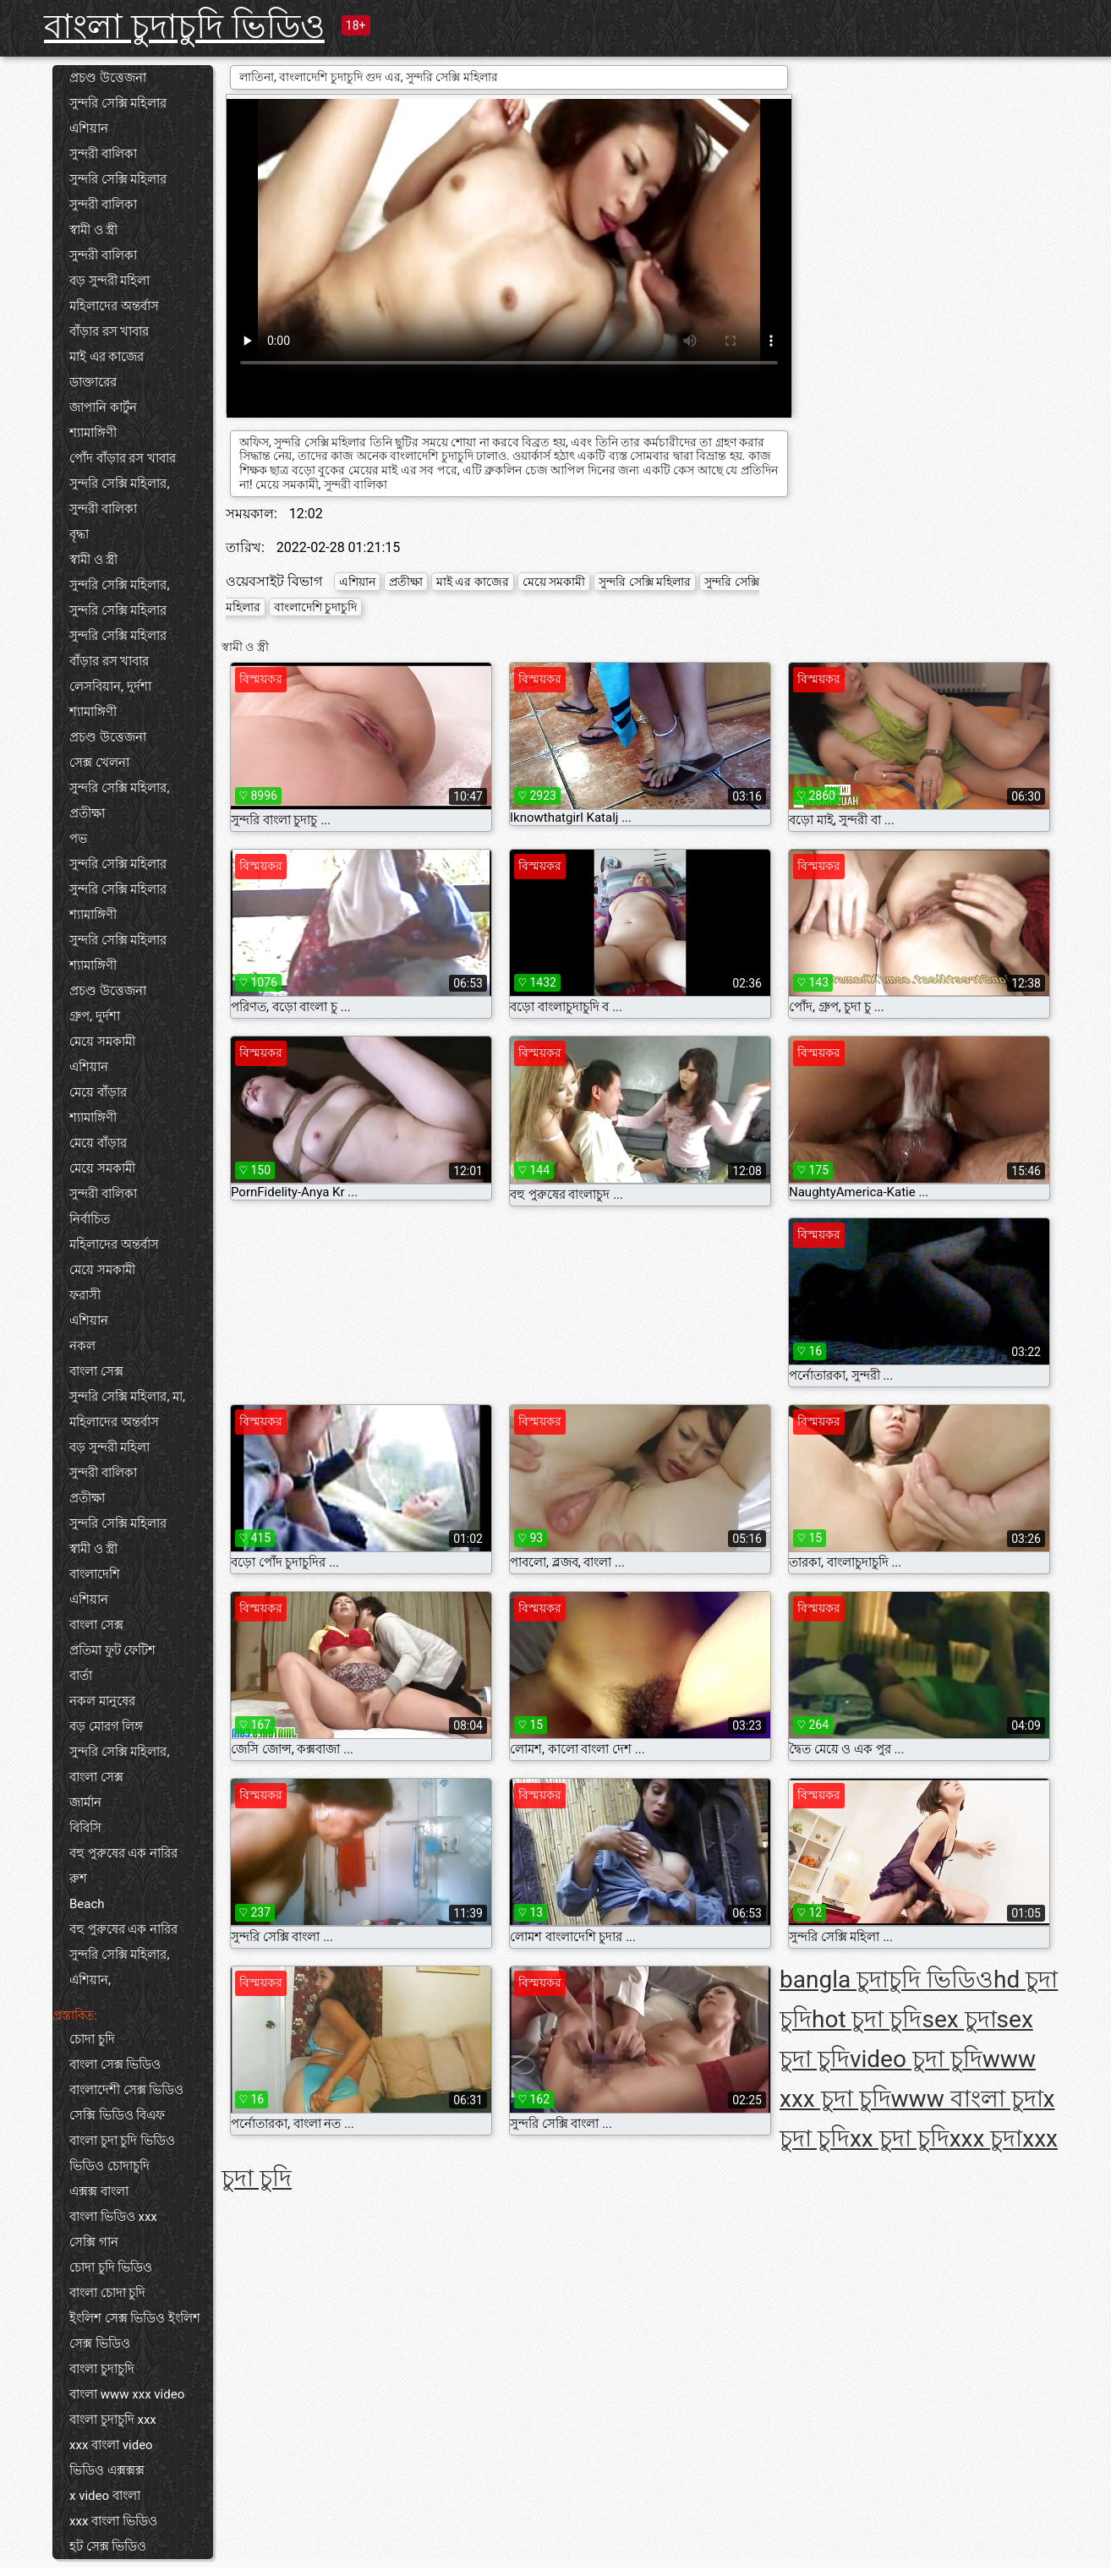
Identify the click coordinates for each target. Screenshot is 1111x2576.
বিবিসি (85, 1827)
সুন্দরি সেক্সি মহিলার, (119, 483)
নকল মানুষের (102, 1701)
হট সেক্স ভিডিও (107, 2546)
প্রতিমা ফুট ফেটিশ (112, 1650)
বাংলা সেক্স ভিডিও (115, 2064)
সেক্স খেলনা (99, 762)
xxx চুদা (986, 2138)
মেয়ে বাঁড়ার (98, 1092)
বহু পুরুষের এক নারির (123, 1853)
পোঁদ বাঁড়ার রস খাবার (122, 458)
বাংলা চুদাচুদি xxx (112, 2419)
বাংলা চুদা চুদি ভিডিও (122, 2140)
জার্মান (85, 1802)
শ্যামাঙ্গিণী (93, 432)
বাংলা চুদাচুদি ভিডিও (184, 26)
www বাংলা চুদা (967, 2099)
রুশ (78, 1878)
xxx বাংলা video (111, 2445)
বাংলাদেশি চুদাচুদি (315, 607)
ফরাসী (85, 1295)
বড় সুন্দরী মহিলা (109, 280)
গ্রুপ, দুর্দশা (94, 1016)
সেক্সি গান (93, 2242)
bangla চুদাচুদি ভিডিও (886, 1980)
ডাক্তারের (93, 382)
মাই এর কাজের (106, 356)
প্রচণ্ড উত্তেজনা (107, 77)
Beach (87, 1903)
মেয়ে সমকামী (102, 1041)
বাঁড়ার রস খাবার (109, 331)
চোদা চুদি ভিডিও (110, 2267)
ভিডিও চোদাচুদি (109, 2166)
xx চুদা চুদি (900, 2138)
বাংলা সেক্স (96, 1371)
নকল (82, 1346)
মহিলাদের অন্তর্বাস (114, 306)
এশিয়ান (88, 128)
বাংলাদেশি (94, 1574)
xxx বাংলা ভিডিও (113, 2521)
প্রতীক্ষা (87, 813)
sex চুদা (959, 2019)
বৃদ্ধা (79, 534)
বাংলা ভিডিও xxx (113, 2216)
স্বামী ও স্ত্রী (93, 230)
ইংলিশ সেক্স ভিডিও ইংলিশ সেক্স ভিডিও (134, 2331)
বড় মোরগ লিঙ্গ (106, 1726)
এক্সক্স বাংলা (99, 2191)
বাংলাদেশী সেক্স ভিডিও (126, 2089)
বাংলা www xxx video (126, 2394)
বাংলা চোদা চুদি (107, 2292)
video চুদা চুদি (916, 2059)
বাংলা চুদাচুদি (101, 2368)
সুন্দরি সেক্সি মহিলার (118, 103)
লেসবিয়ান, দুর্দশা (110, 686)
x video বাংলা (104, 2495)
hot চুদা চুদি (867, 2019)
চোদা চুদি (92, 2039)
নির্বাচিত (89, 1219)
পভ (78, 838)
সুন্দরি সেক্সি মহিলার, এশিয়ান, (119, 1967)
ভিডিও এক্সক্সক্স (107, 2470)
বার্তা (80, 1675)
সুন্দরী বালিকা (103, 153)
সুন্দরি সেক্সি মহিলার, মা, (127, 1396)
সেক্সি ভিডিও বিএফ (117, 2115)
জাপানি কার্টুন (103, 407)
